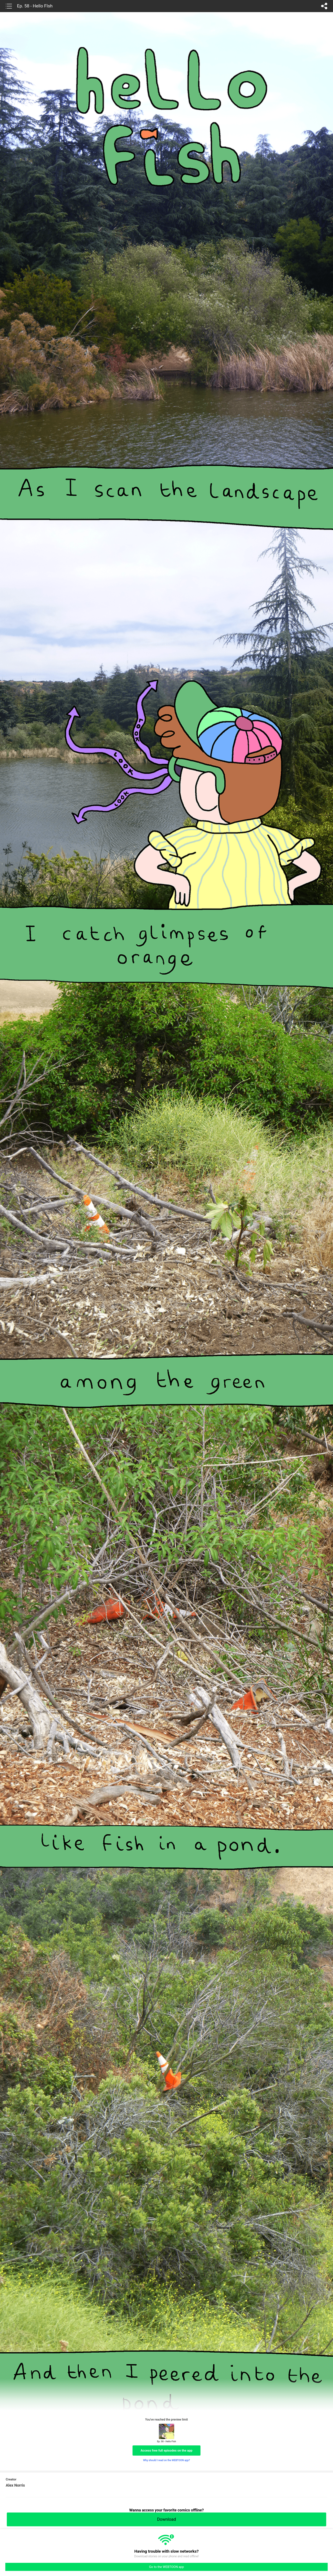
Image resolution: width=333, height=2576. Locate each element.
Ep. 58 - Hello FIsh (35, 5)
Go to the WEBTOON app (166, 2567)
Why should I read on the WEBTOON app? (166, 2460)
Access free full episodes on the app (166, 2450)
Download (166, 2519)
